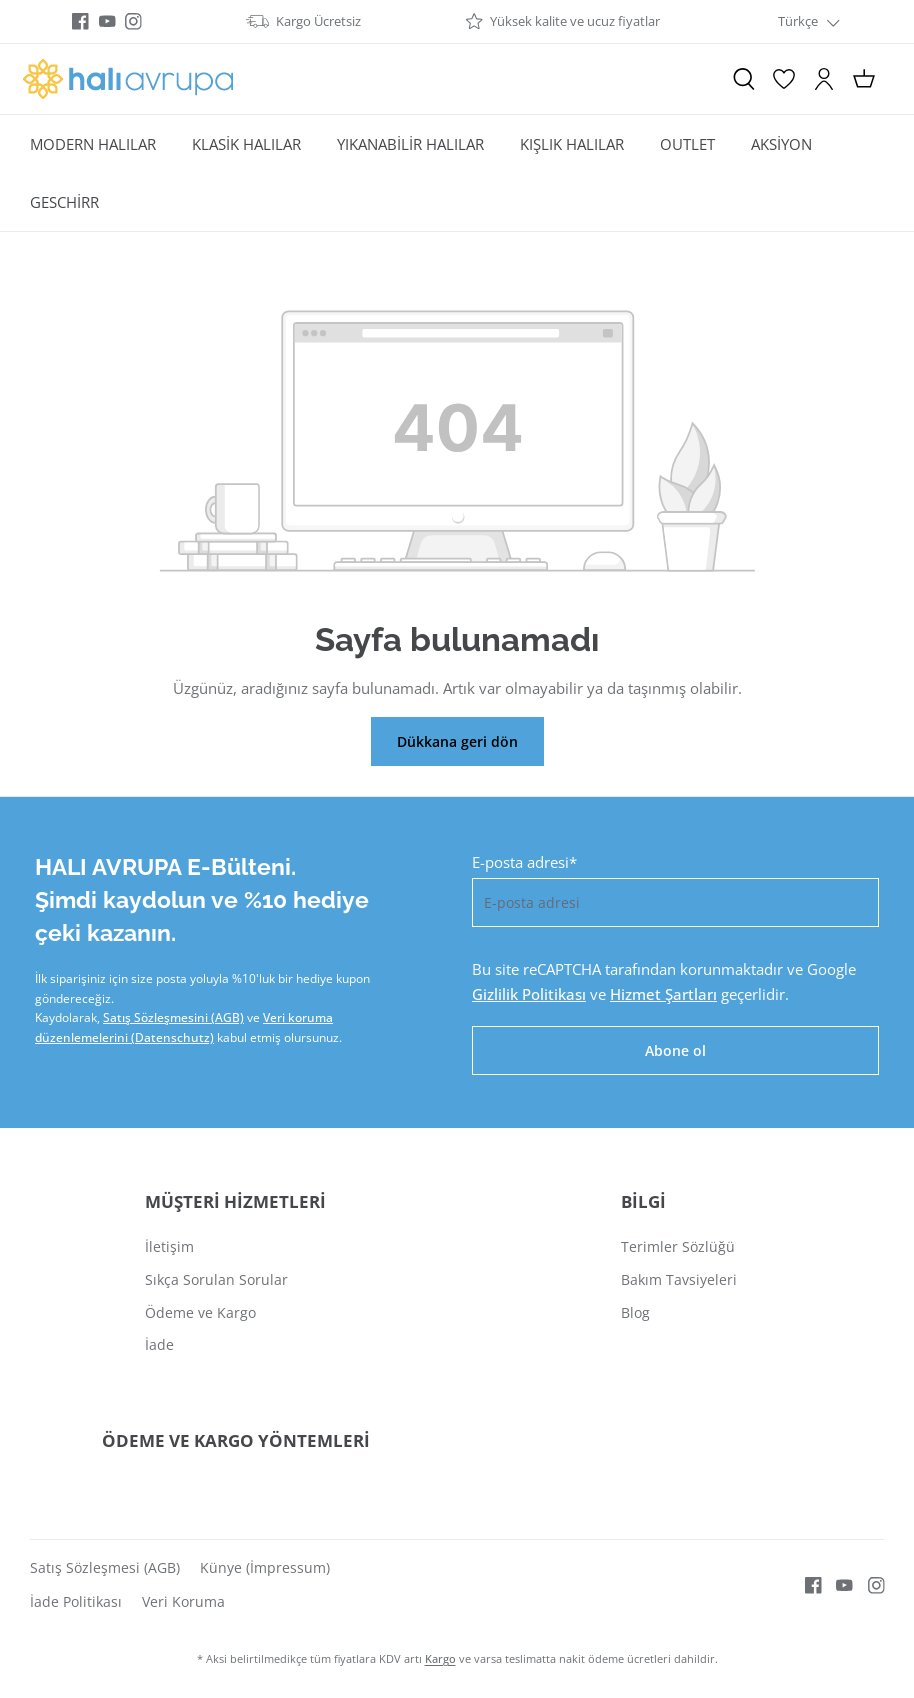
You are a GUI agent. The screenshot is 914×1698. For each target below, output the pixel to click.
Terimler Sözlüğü (678, 1246)
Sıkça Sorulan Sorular (216, 1279)
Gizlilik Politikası (529, 994)
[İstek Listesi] (784, 79)
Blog (635, 1312)
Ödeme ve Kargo (200, 1312)
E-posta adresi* (524, 862)
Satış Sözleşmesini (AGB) (173, 1017)
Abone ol (675, 1050)
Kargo (440, 1658)
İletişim (169, 1246)
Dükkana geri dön (457, 741)
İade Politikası (76, 1601)
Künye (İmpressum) (265, 1567)
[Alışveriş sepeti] (864, 79)
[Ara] (744, 79)
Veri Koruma (183, 1601)
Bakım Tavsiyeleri (679, 1279)
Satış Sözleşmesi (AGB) (105, 1567)
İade (159, 1344)
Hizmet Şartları (663, 994)
